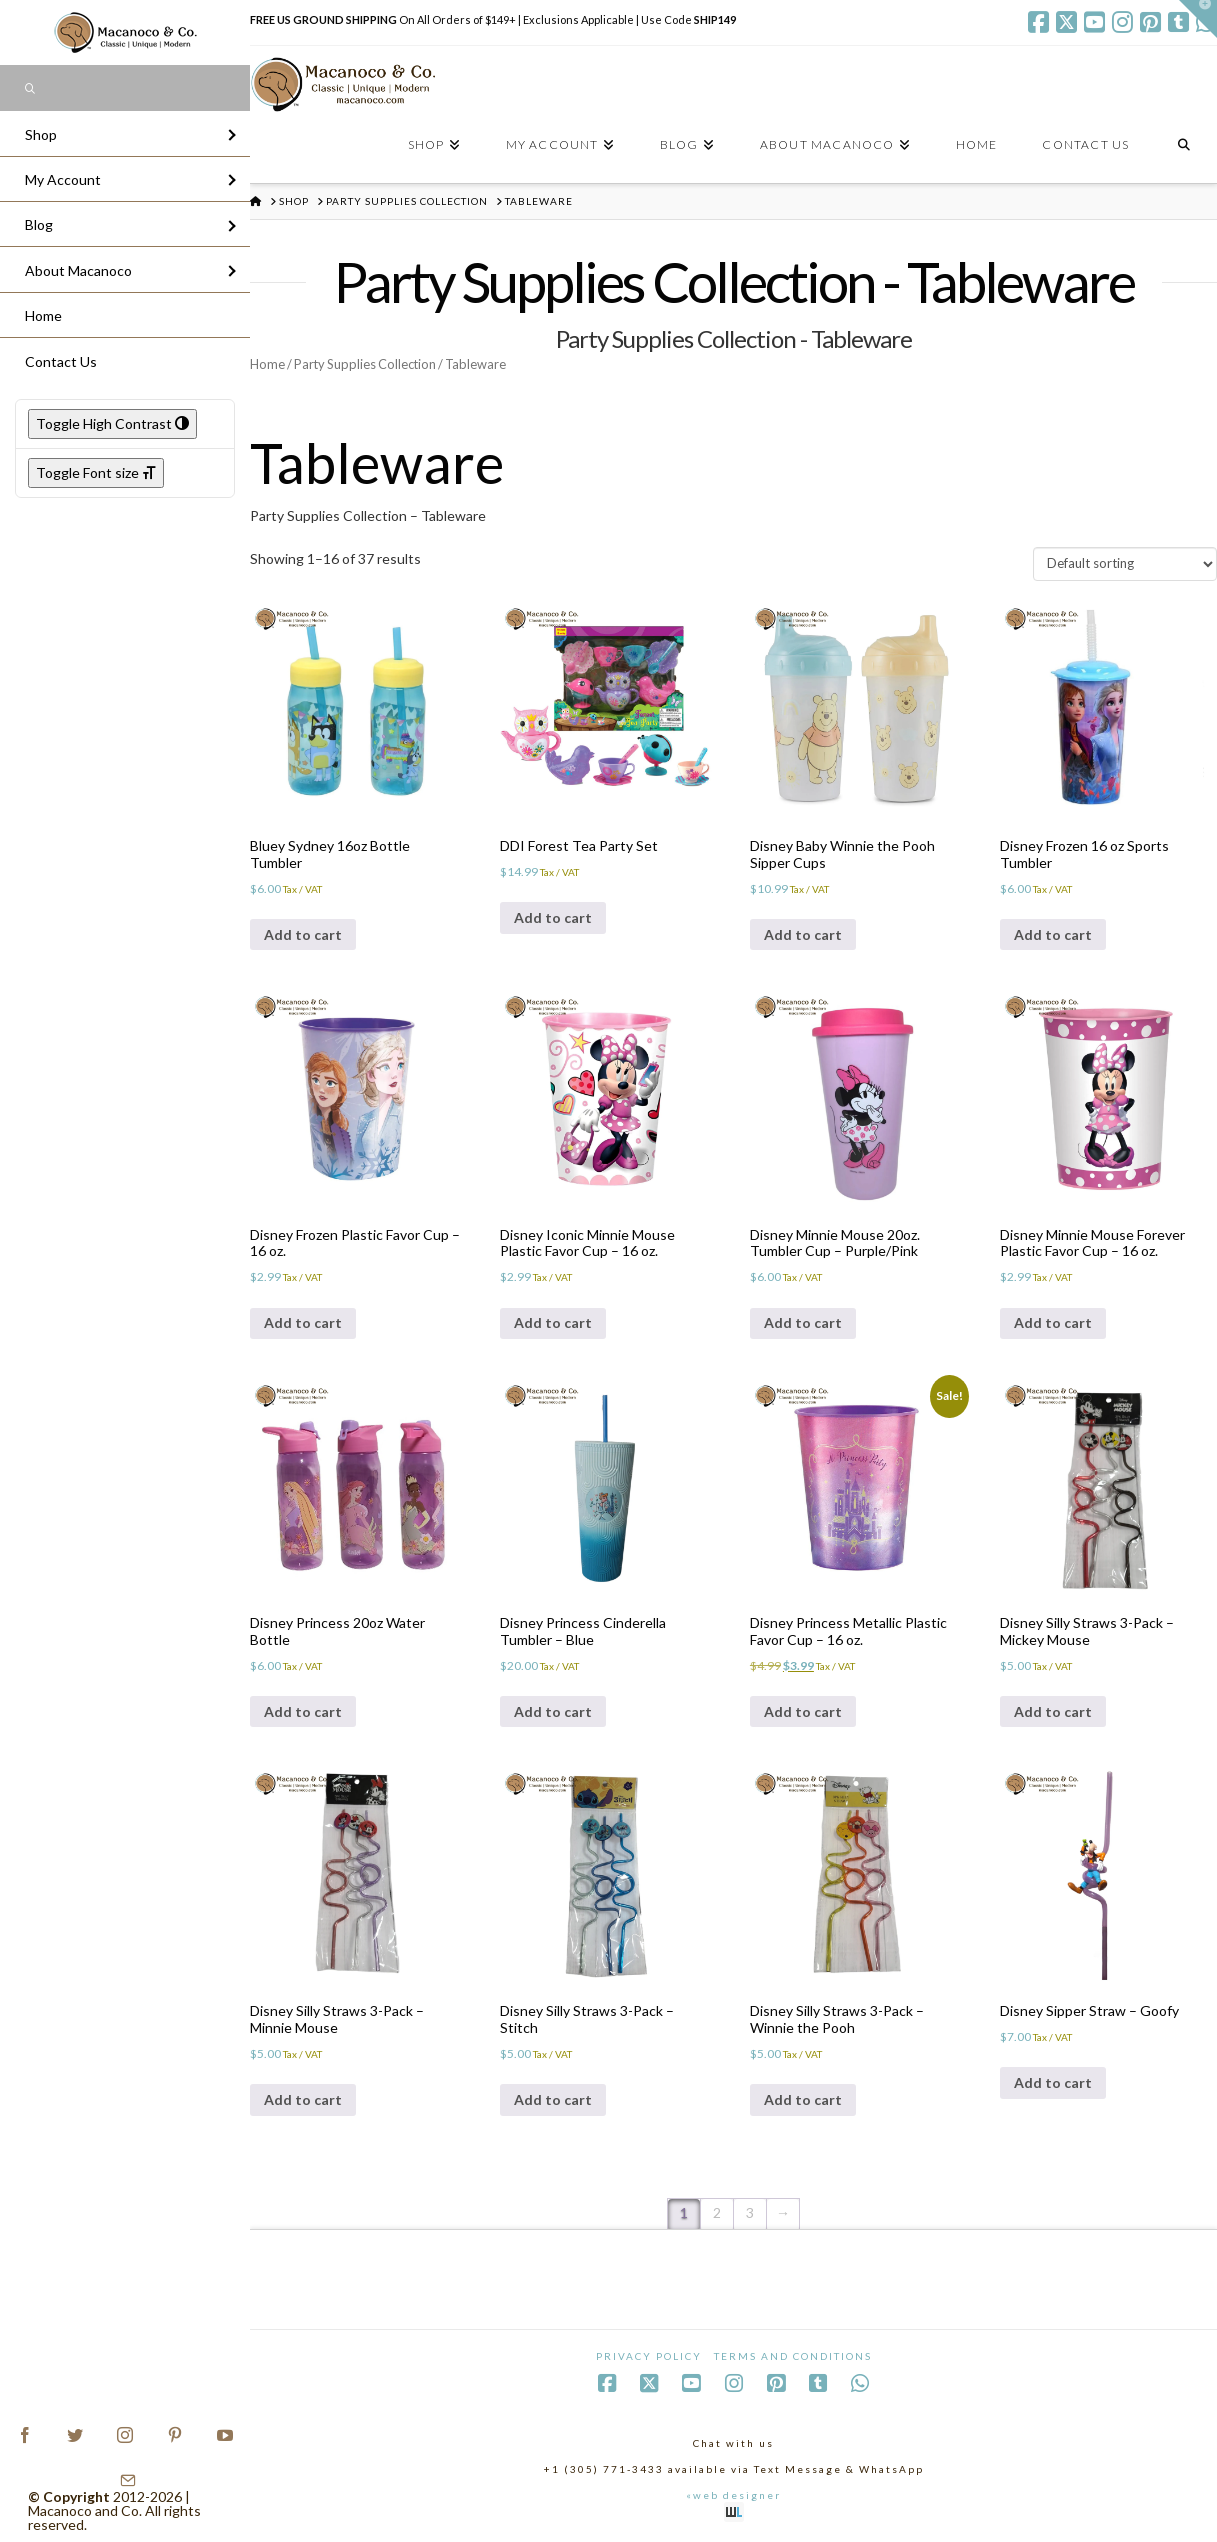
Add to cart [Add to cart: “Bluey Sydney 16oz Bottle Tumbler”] (303, 934)
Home (267, 364)
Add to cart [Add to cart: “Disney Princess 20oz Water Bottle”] (303, 1711)
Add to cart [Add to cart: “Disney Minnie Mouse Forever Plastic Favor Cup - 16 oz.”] (1053, 1322)
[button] (1198, 19)
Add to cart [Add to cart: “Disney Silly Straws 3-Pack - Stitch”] (553, 2099)
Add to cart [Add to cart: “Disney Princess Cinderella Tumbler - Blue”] (553, 1711)
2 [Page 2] (717, 2212)
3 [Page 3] (750, 2212)
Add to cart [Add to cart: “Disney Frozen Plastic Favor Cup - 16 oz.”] (303, 1322)
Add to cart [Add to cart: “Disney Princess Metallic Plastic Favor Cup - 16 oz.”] (803, 1711)
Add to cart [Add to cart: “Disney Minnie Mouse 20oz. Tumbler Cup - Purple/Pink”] (803, 1322)
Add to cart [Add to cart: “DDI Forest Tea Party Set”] (553, 917)
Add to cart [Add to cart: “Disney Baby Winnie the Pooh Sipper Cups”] (803, 934)
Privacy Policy (649, 2356)
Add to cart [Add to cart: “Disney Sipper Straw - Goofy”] (1053, 2082)
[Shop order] (1125, 564)
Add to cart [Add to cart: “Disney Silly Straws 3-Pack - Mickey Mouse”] (1053, 1711)
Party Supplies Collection (365, 364)
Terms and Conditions (793, 2356)
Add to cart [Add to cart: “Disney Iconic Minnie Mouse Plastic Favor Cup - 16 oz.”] (553, 1322)
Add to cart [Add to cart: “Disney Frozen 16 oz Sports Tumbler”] (1053, 934)
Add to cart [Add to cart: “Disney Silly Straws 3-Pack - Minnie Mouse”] (303, 2099)
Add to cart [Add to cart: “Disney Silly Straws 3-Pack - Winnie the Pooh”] (803, 2099)
